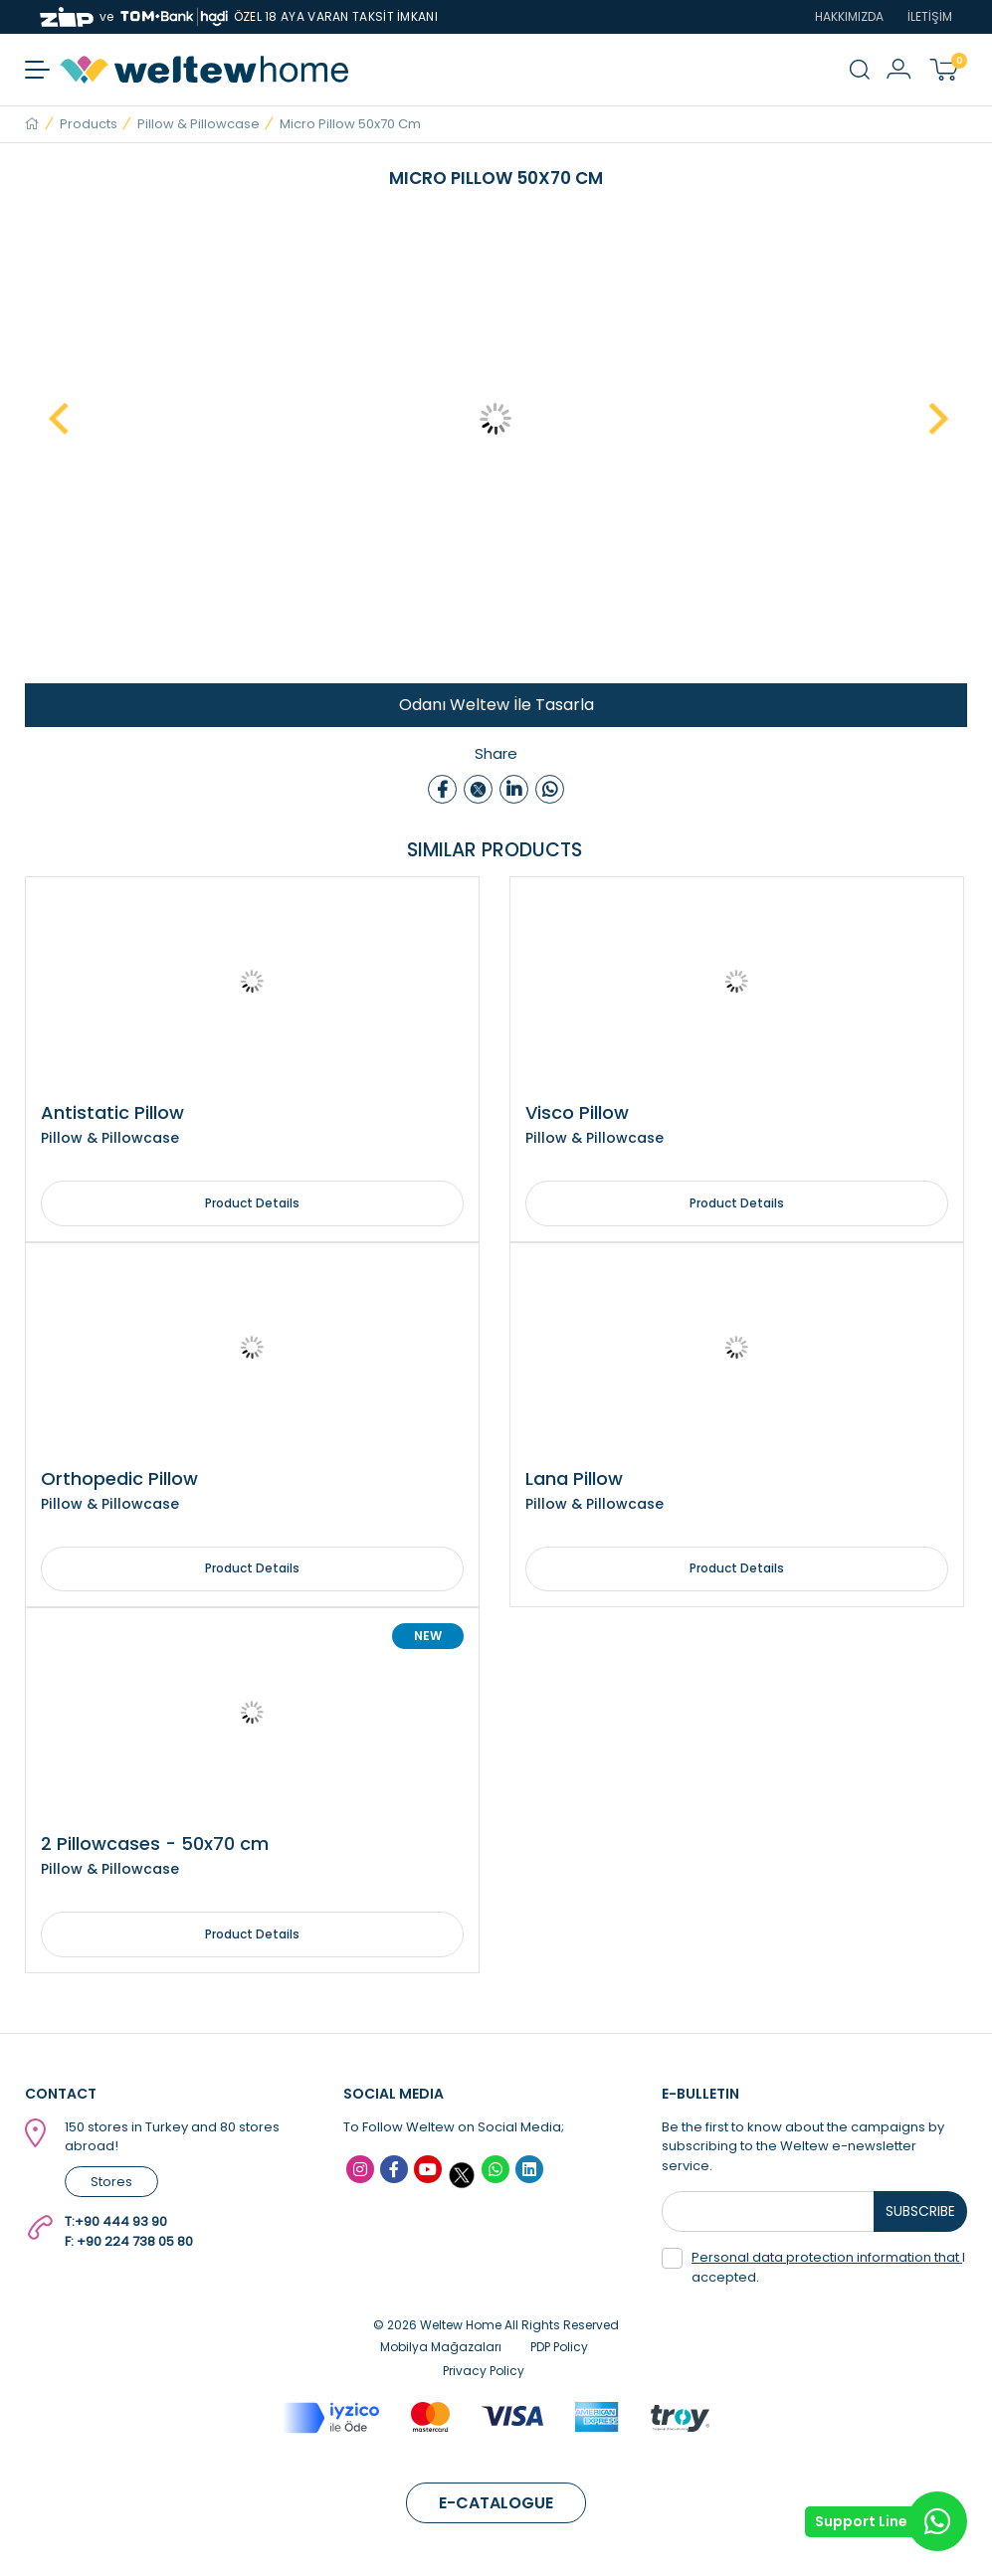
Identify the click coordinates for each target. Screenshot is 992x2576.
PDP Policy (559, 2348)
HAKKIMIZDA (849, 16)
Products (88, 123)
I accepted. (813, 2269)
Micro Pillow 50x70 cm (350, 123)
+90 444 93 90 (121, 2223)
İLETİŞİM (929, 16)
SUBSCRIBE (921, 2213)
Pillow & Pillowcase (198, 123)
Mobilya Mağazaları (440, 2348)
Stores (111, 2182)
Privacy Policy (483, 2372)
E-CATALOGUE (496, 2504)
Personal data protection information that (827, 2259)
